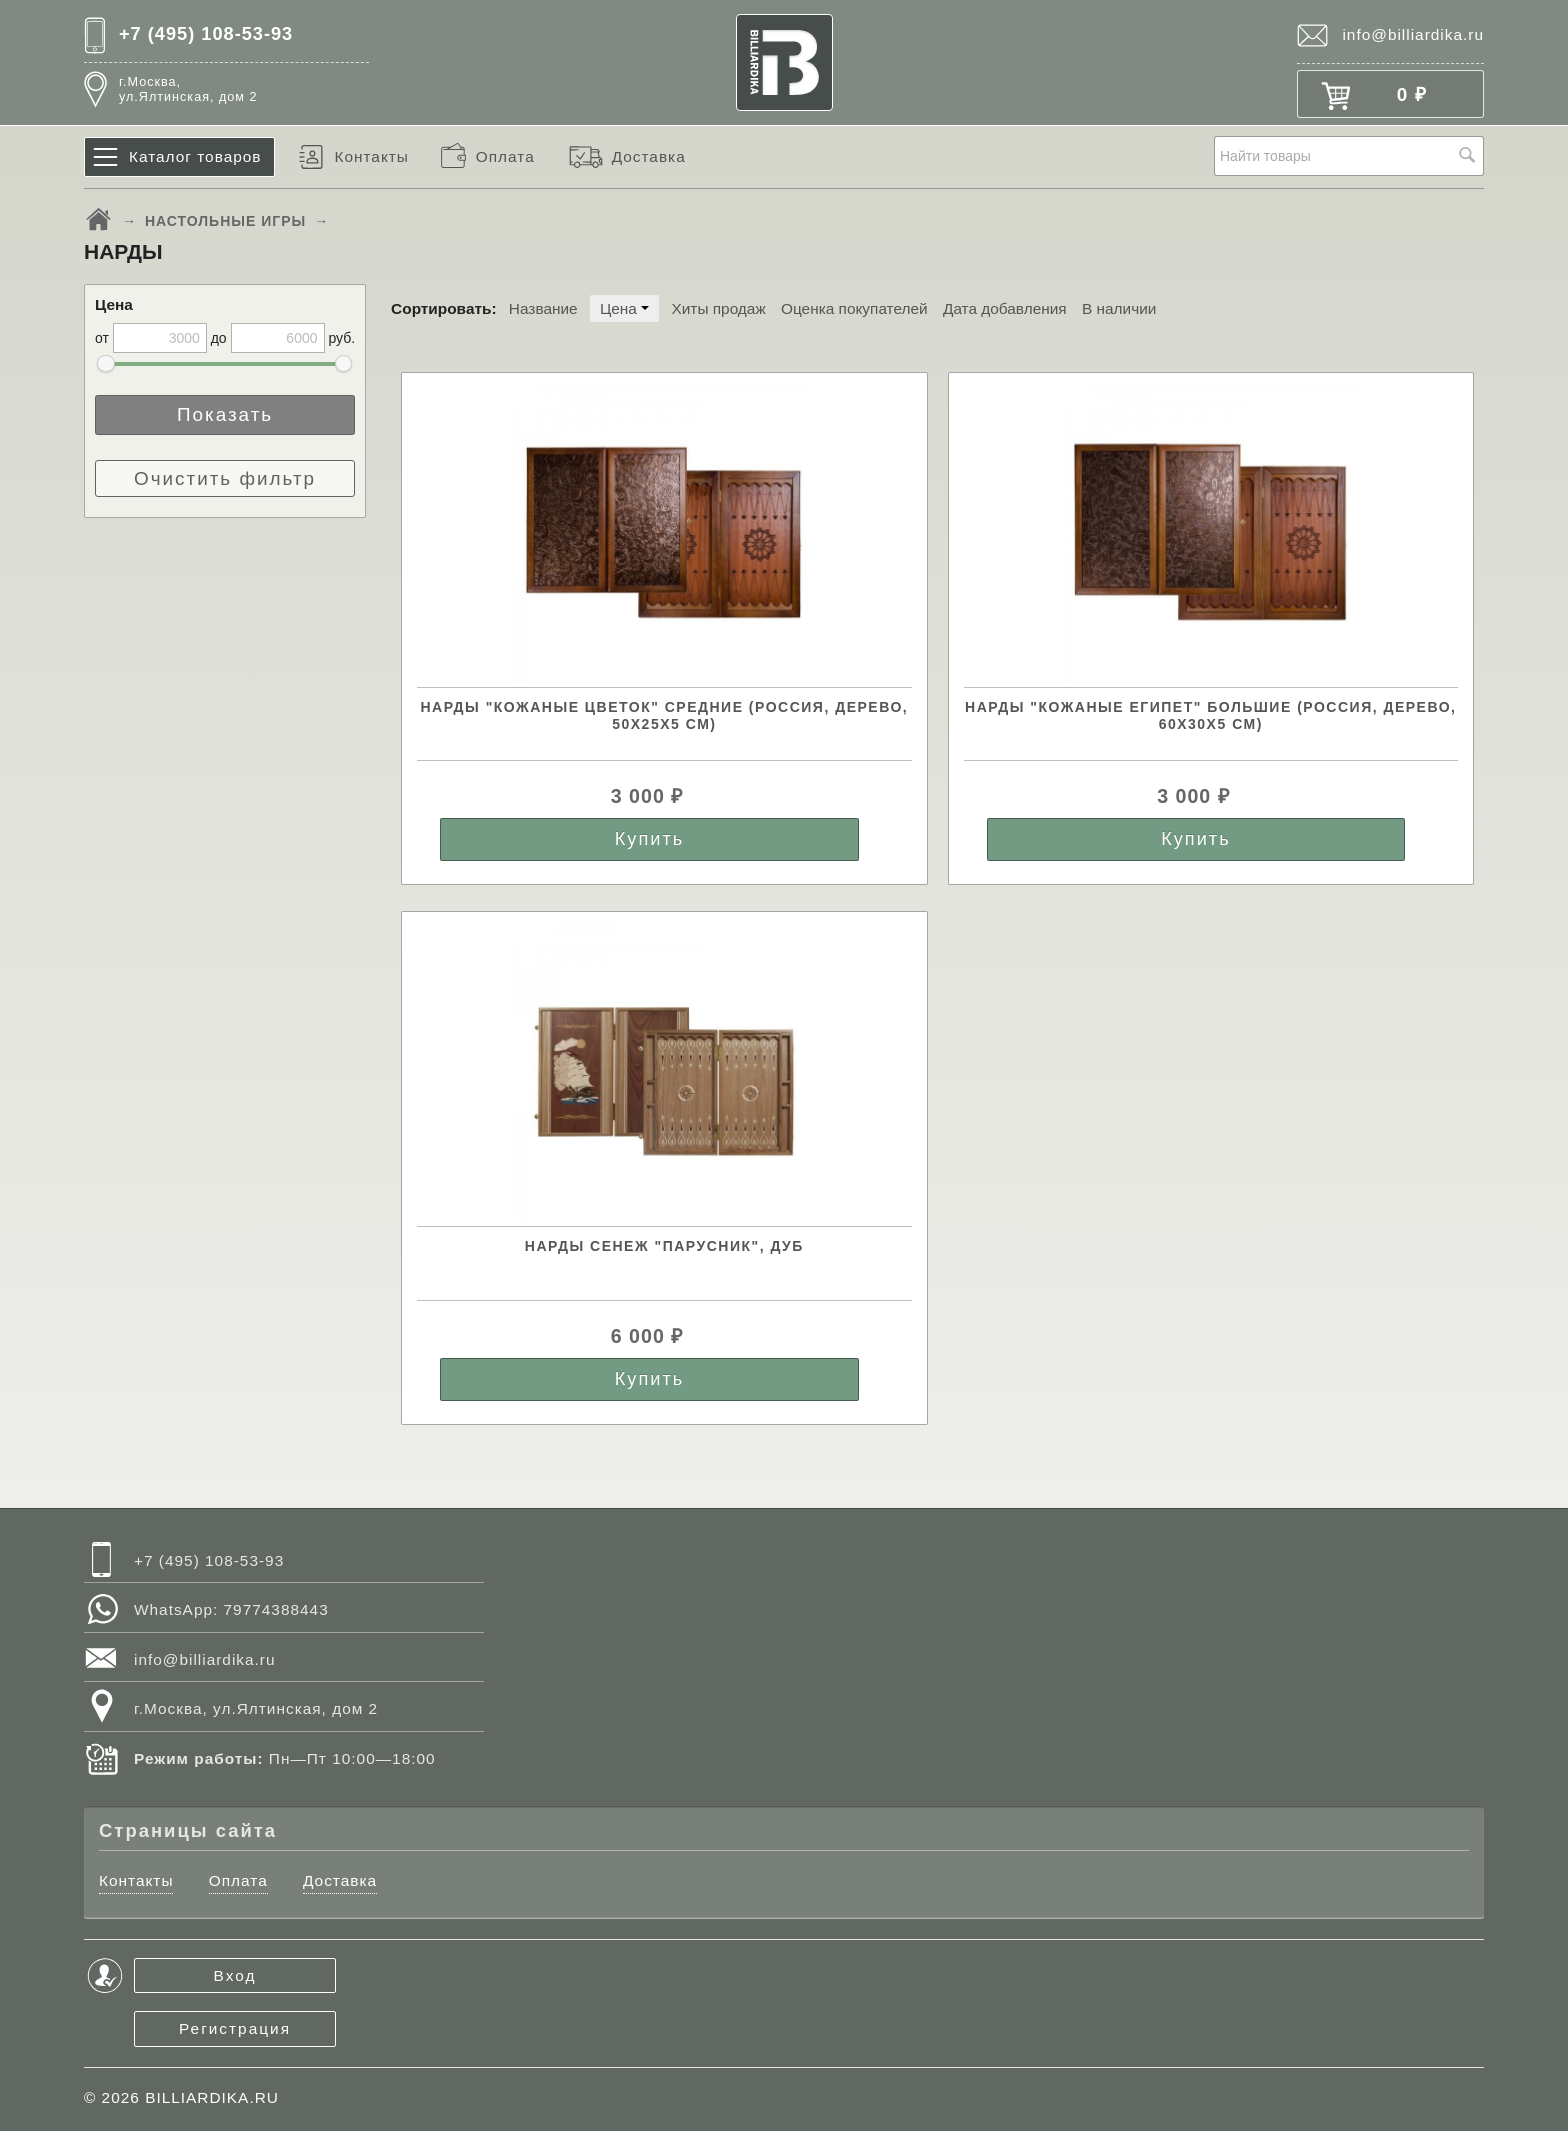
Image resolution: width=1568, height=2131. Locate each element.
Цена (624, 308)
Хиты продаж (718, 308)
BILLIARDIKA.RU (212, 2097)
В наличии (1119, 308)
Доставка (649, 156)
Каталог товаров (195, 156)
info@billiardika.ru (1413, 34)
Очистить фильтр (225, 478)
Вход (235, 1975)
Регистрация (235, 2028)
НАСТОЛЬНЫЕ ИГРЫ (225, 221)
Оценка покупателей (854, 308)
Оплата (505, 156)
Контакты (371, 156)
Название (543, 308)
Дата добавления (1005, 308)
